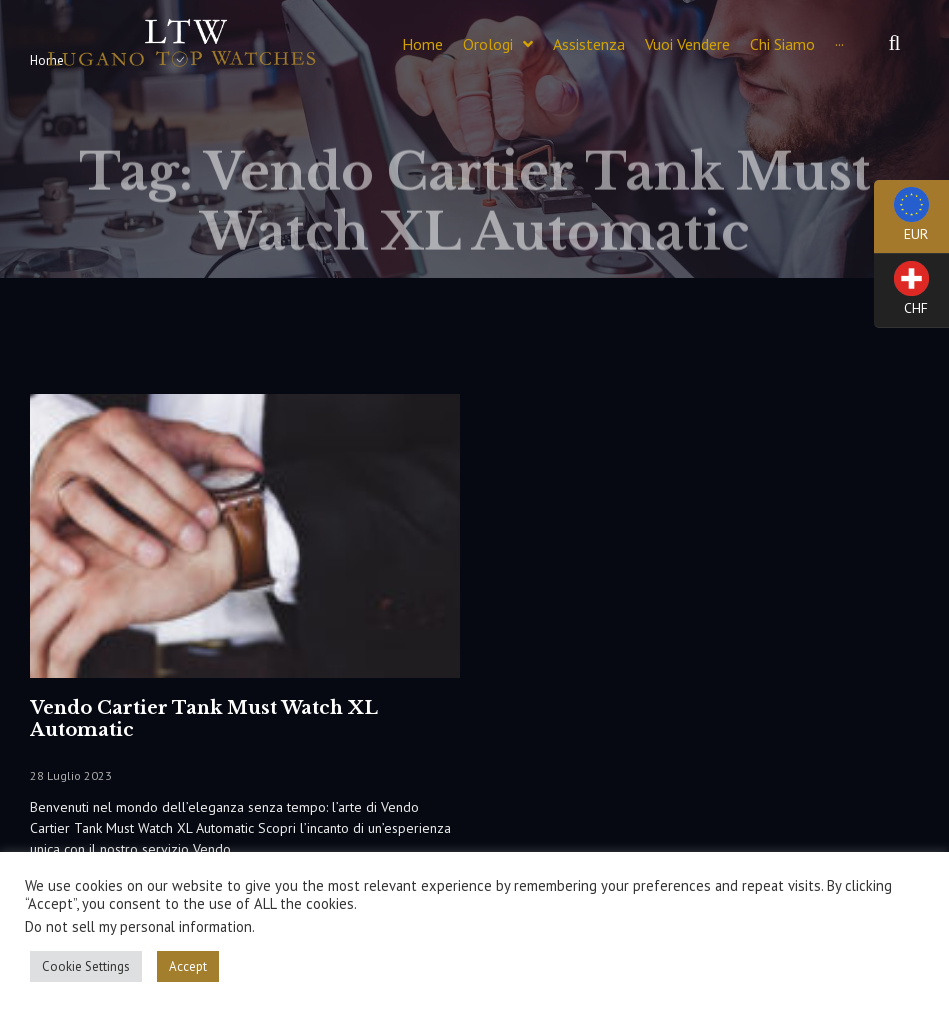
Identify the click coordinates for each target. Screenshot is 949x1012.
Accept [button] (188, 966)
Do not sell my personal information (138, 926)
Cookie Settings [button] (86, 966)
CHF (901, 294)
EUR (901, 220)
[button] (894, 44)
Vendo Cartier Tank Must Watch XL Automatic (203, 719)
